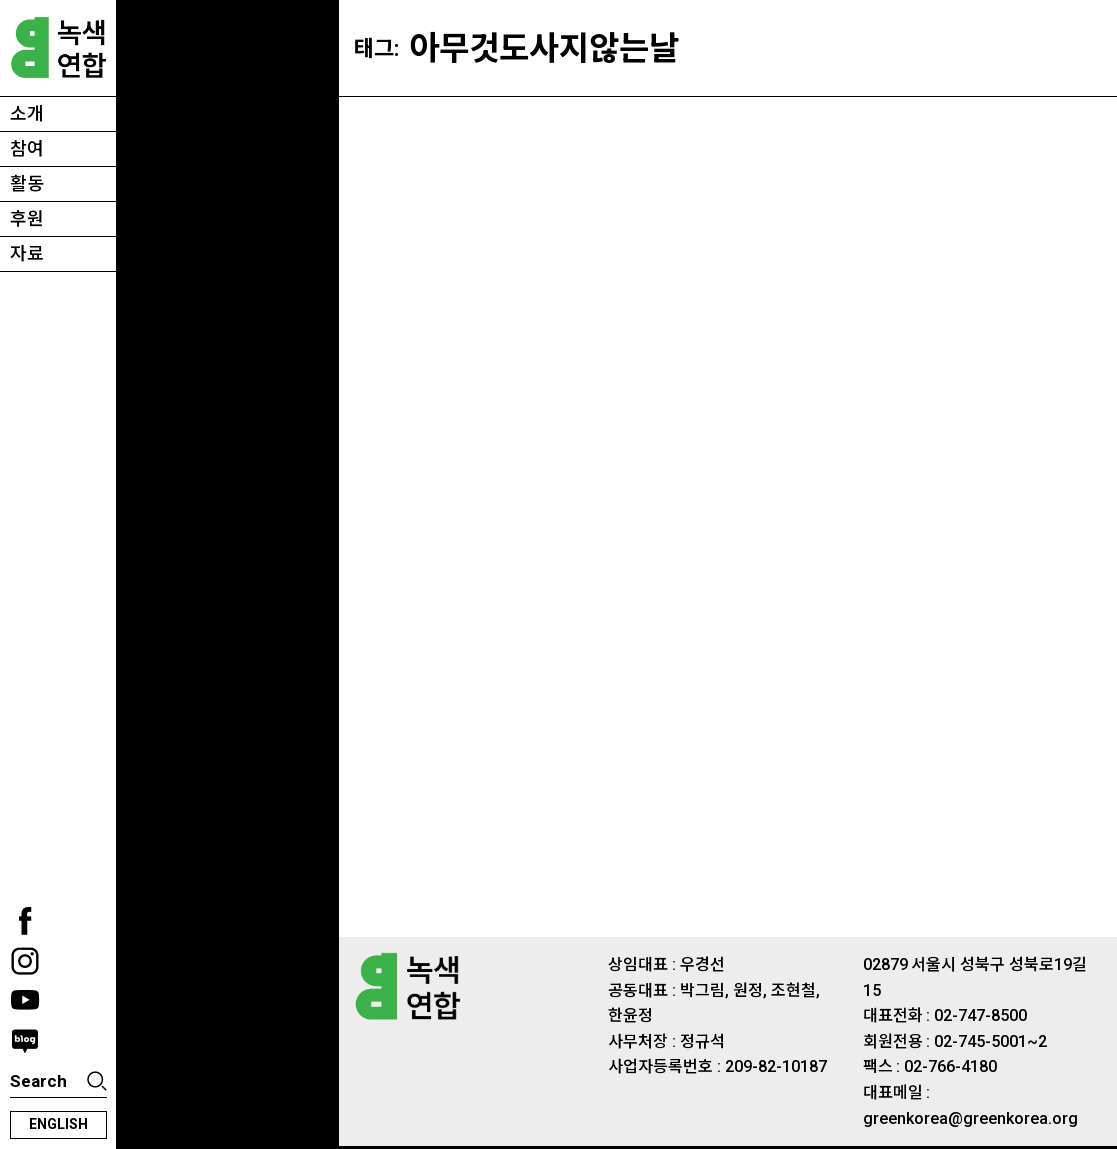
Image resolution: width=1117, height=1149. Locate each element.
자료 (27, 253)
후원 (27, 218)
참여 (27, 148)
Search (38, 1081)
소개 (27, 113)
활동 (27, 183)
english (58, 1124)
